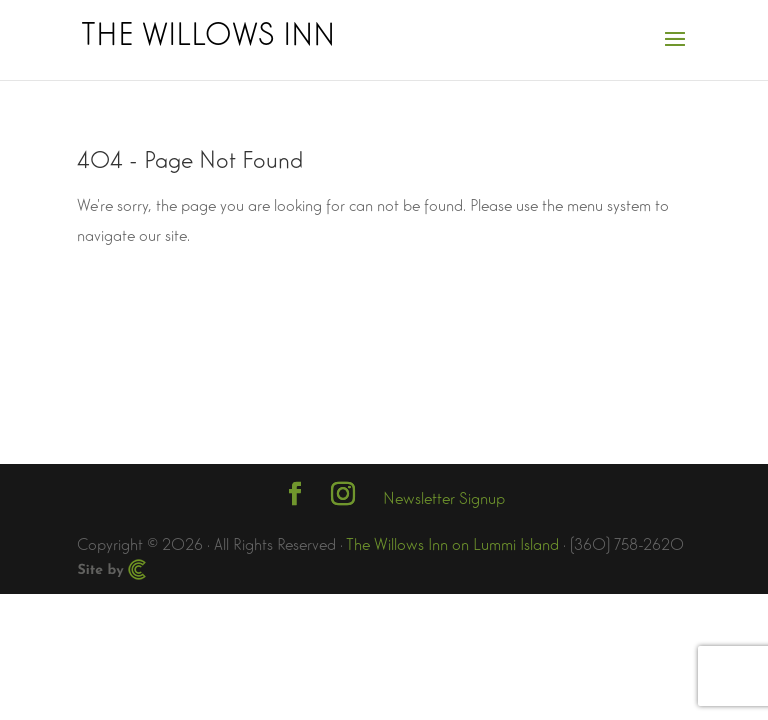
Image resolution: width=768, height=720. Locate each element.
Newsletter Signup (444, 496)
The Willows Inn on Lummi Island (452, 542)
